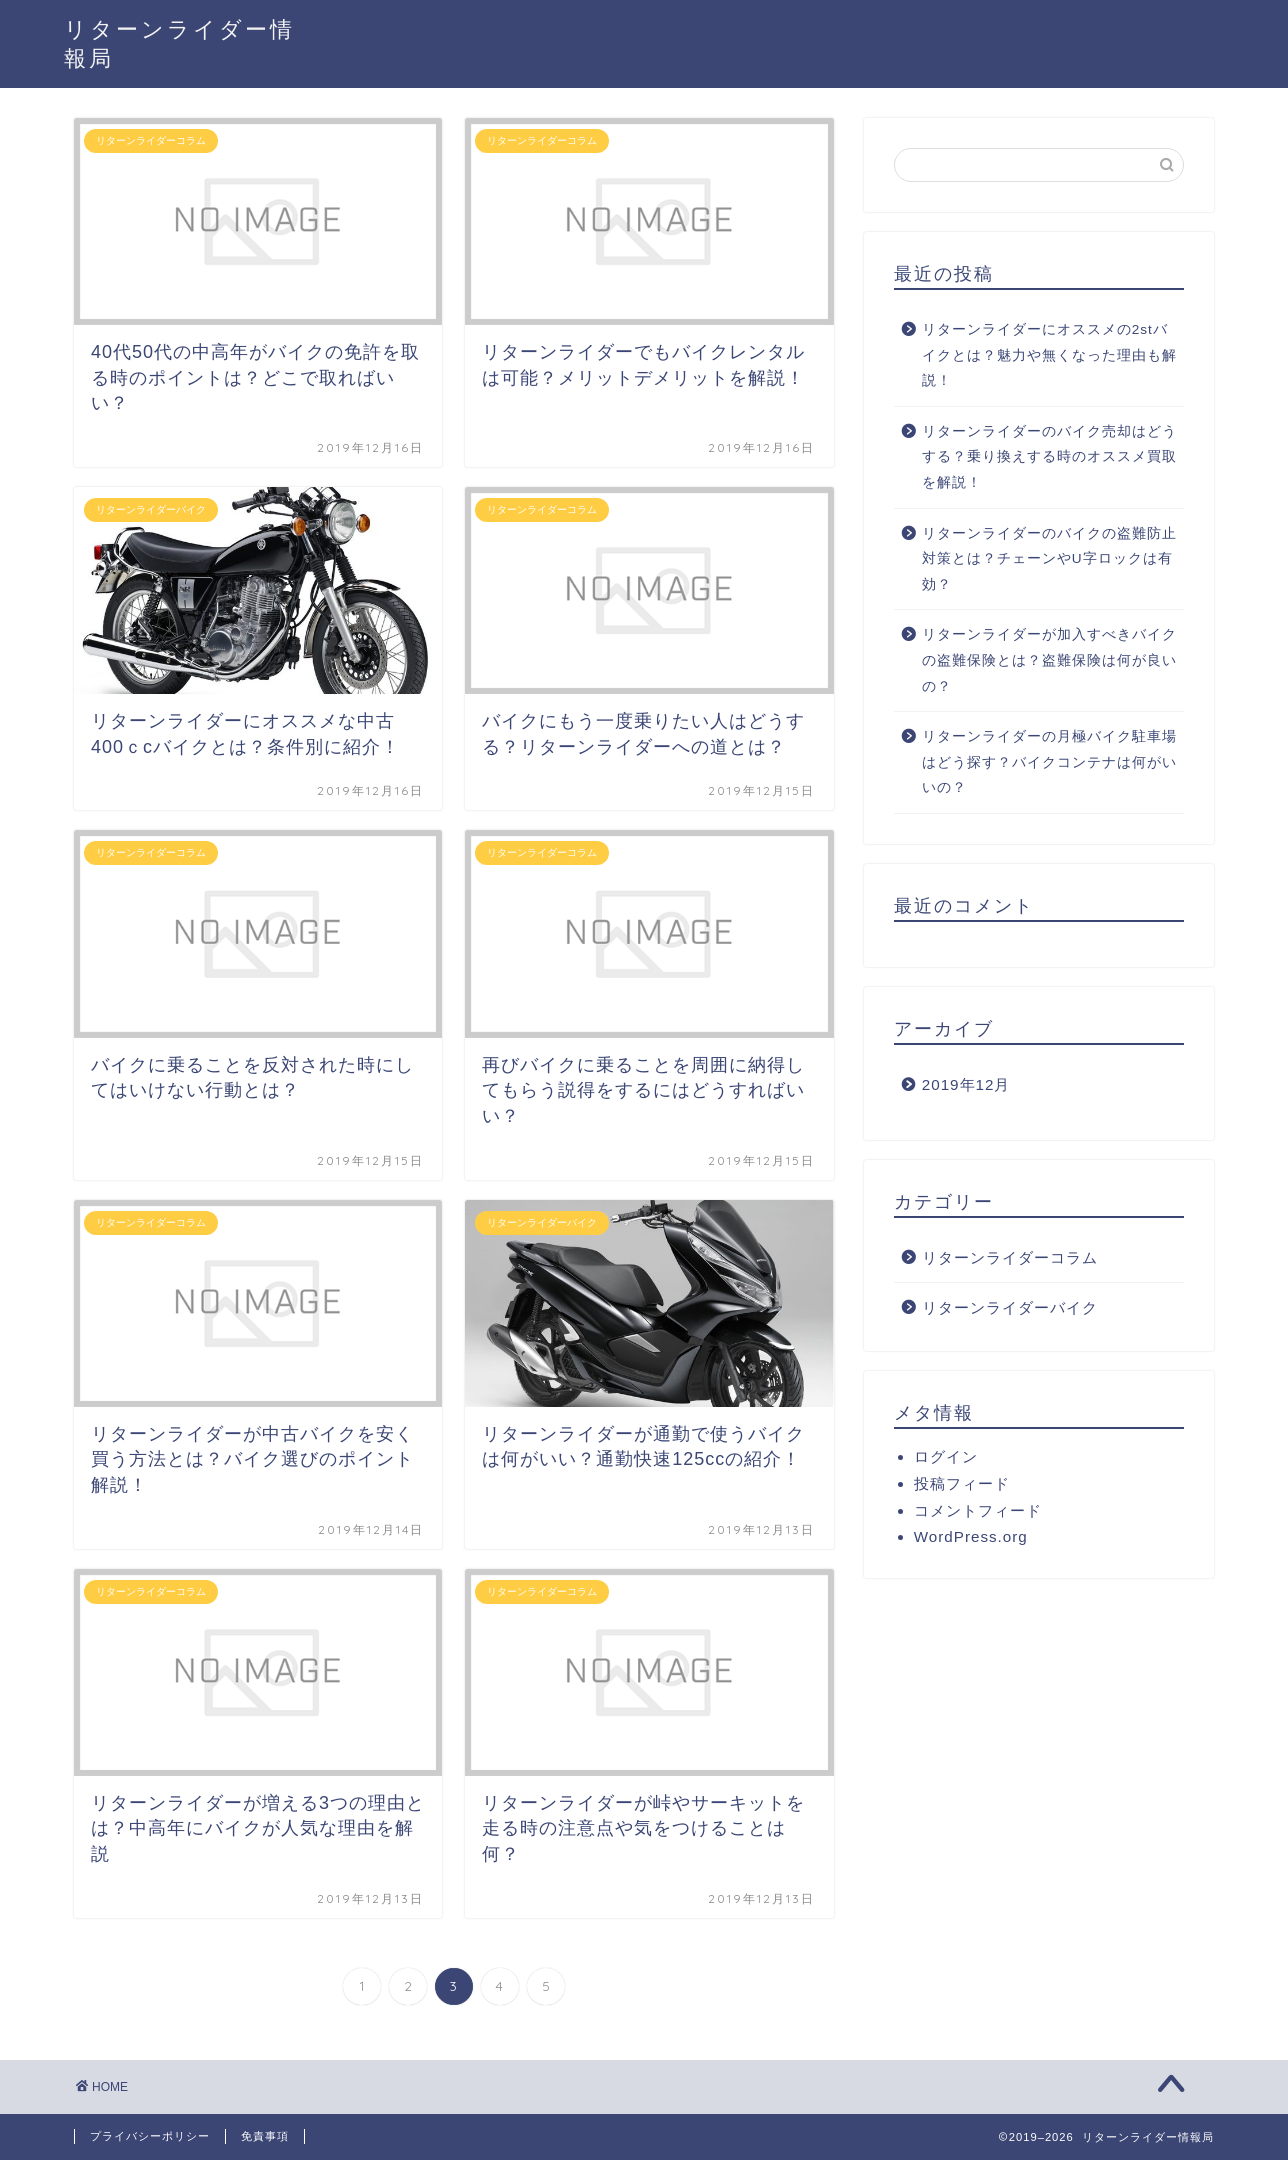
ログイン (946, 1456)
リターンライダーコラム (1010, 1257)
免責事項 (265, 2136)
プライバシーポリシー (150, 2136)
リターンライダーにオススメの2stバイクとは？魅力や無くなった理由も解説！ (1049, 355)
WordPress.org (971, 1536)
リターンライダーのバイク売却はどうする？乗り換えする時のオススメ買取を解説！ (1049, 457)
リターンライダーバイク (1010, 1307)
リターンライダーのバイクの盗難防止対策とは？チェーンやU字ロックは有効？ (1049, 559)
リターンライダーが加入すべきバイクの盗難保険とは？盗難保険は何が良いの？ (1049, 660)
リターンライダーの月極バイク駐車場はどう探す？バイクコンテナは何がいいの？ (1049, 762)
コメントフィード (978, 1510)
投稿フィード (962, 1483)
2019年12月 (966, 1084)
